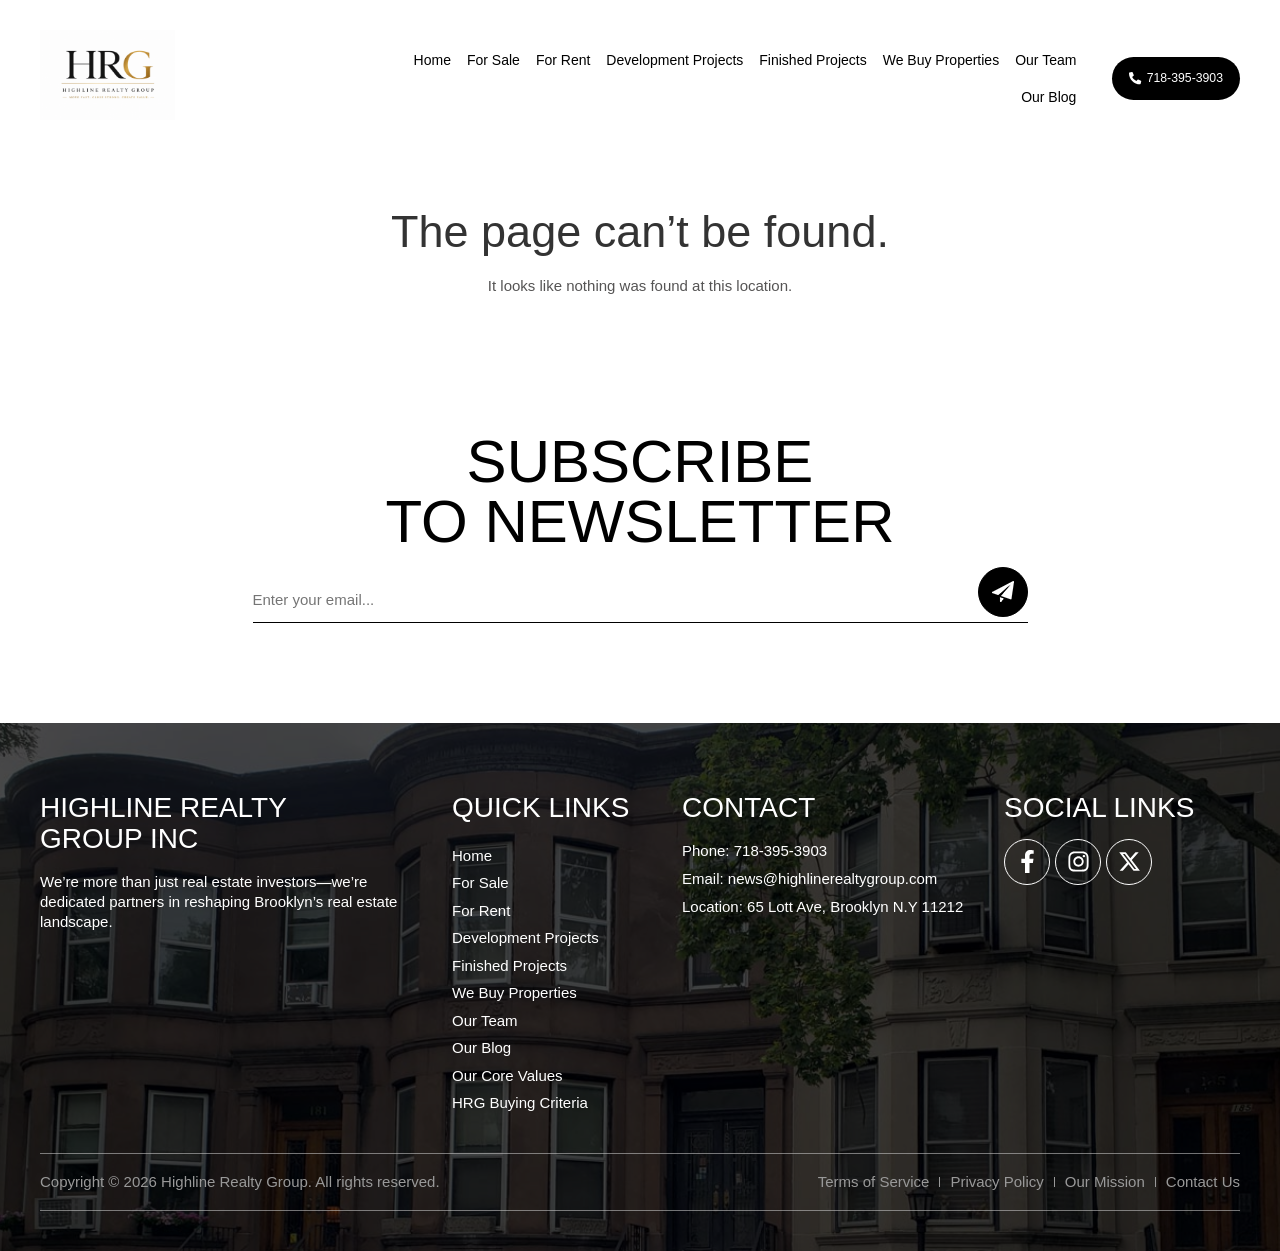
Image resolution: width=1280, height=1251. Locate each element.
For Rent (546, 60)
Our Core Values (507, 1075)
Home (414, 60)
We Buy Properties (923, 60)
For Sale (476, 60)
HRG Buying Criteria (520, 1102)
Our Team (1028, 60)
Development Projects (657, 60)
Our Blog (1031, 97)
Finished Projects (795, 60)
